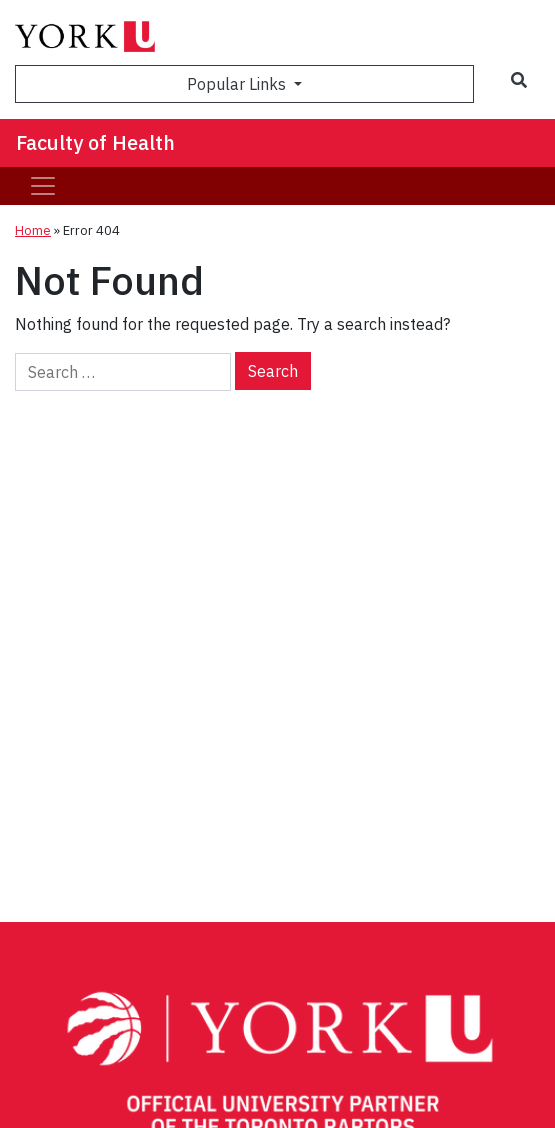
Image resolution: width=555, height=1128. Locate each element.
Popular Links (238, 84)
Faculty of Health (95, 142)
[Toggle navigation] (43, 186)
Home (33, 230)
